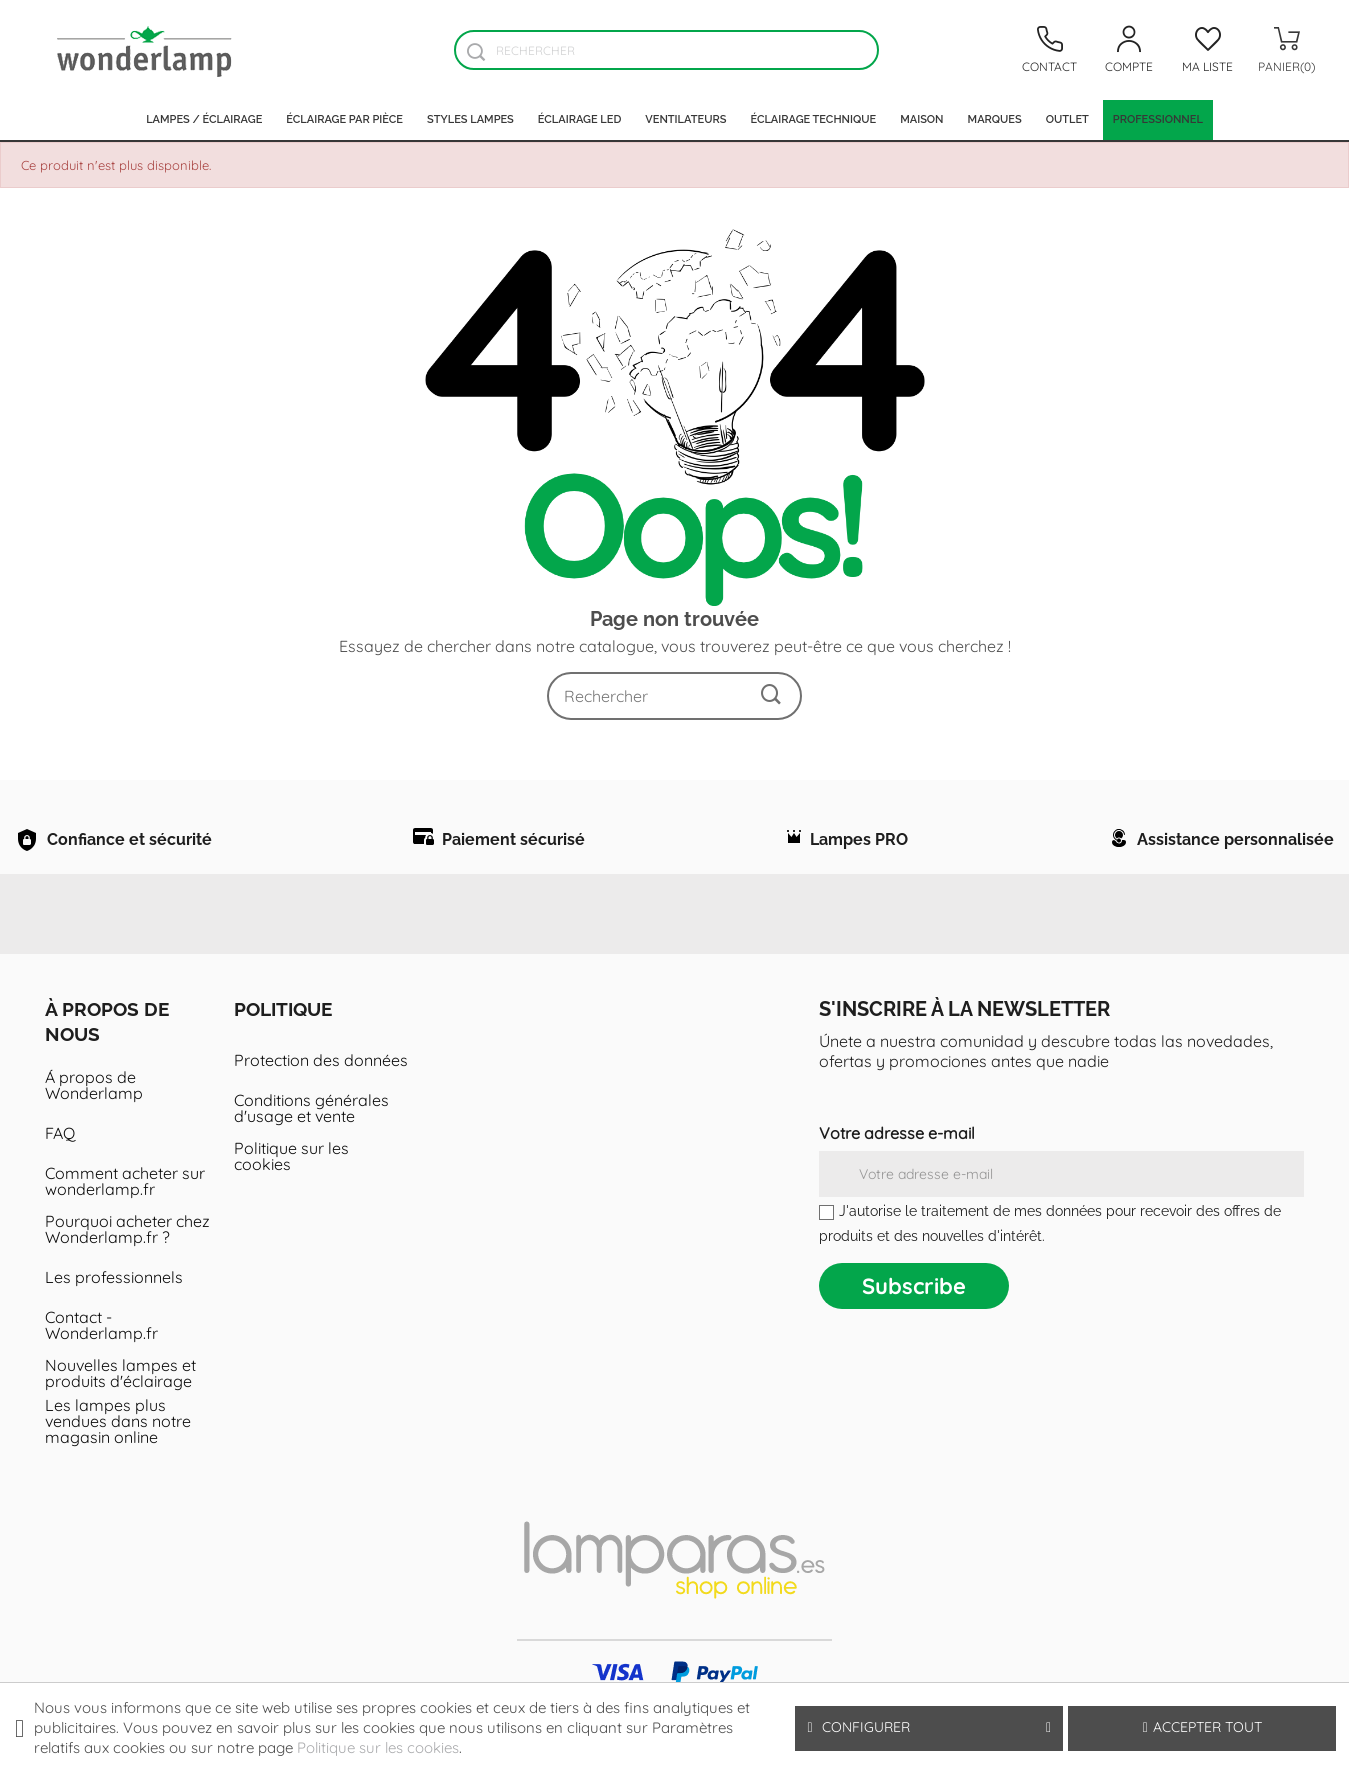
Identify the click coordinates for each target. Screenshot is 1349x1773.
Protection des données (321, 1110)
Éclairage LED (579, 119)
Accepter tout (1202, 1727)
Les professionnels (114, 1327)
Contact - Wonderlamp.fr (101, 1375)
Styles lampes (470, 119)
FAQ (60, 1183)
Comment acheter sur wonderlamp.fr (125, 1231)
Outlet (1067, 119)
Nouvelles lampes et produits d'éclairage (120, 1423)
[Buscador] (476, 51)
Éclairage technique (813, 119)
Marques (995, 119)
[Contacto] (1050, 50)
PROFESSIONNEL (1158, 119)
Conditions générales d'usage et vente (311, 1158)
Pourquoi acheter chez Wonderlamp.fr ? (127, 1279)
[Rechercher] (666, 50)
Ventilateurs (685, 119)
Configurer (929, 1727)
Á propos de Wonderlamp (94, 1135)
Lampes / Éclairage (204, 119)
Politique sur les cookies (291, 1206)
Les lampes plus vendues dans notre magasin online (118, 1471)
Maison (921, 119)
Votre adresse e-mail (897, 1183)
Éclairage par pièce (344, 119)
